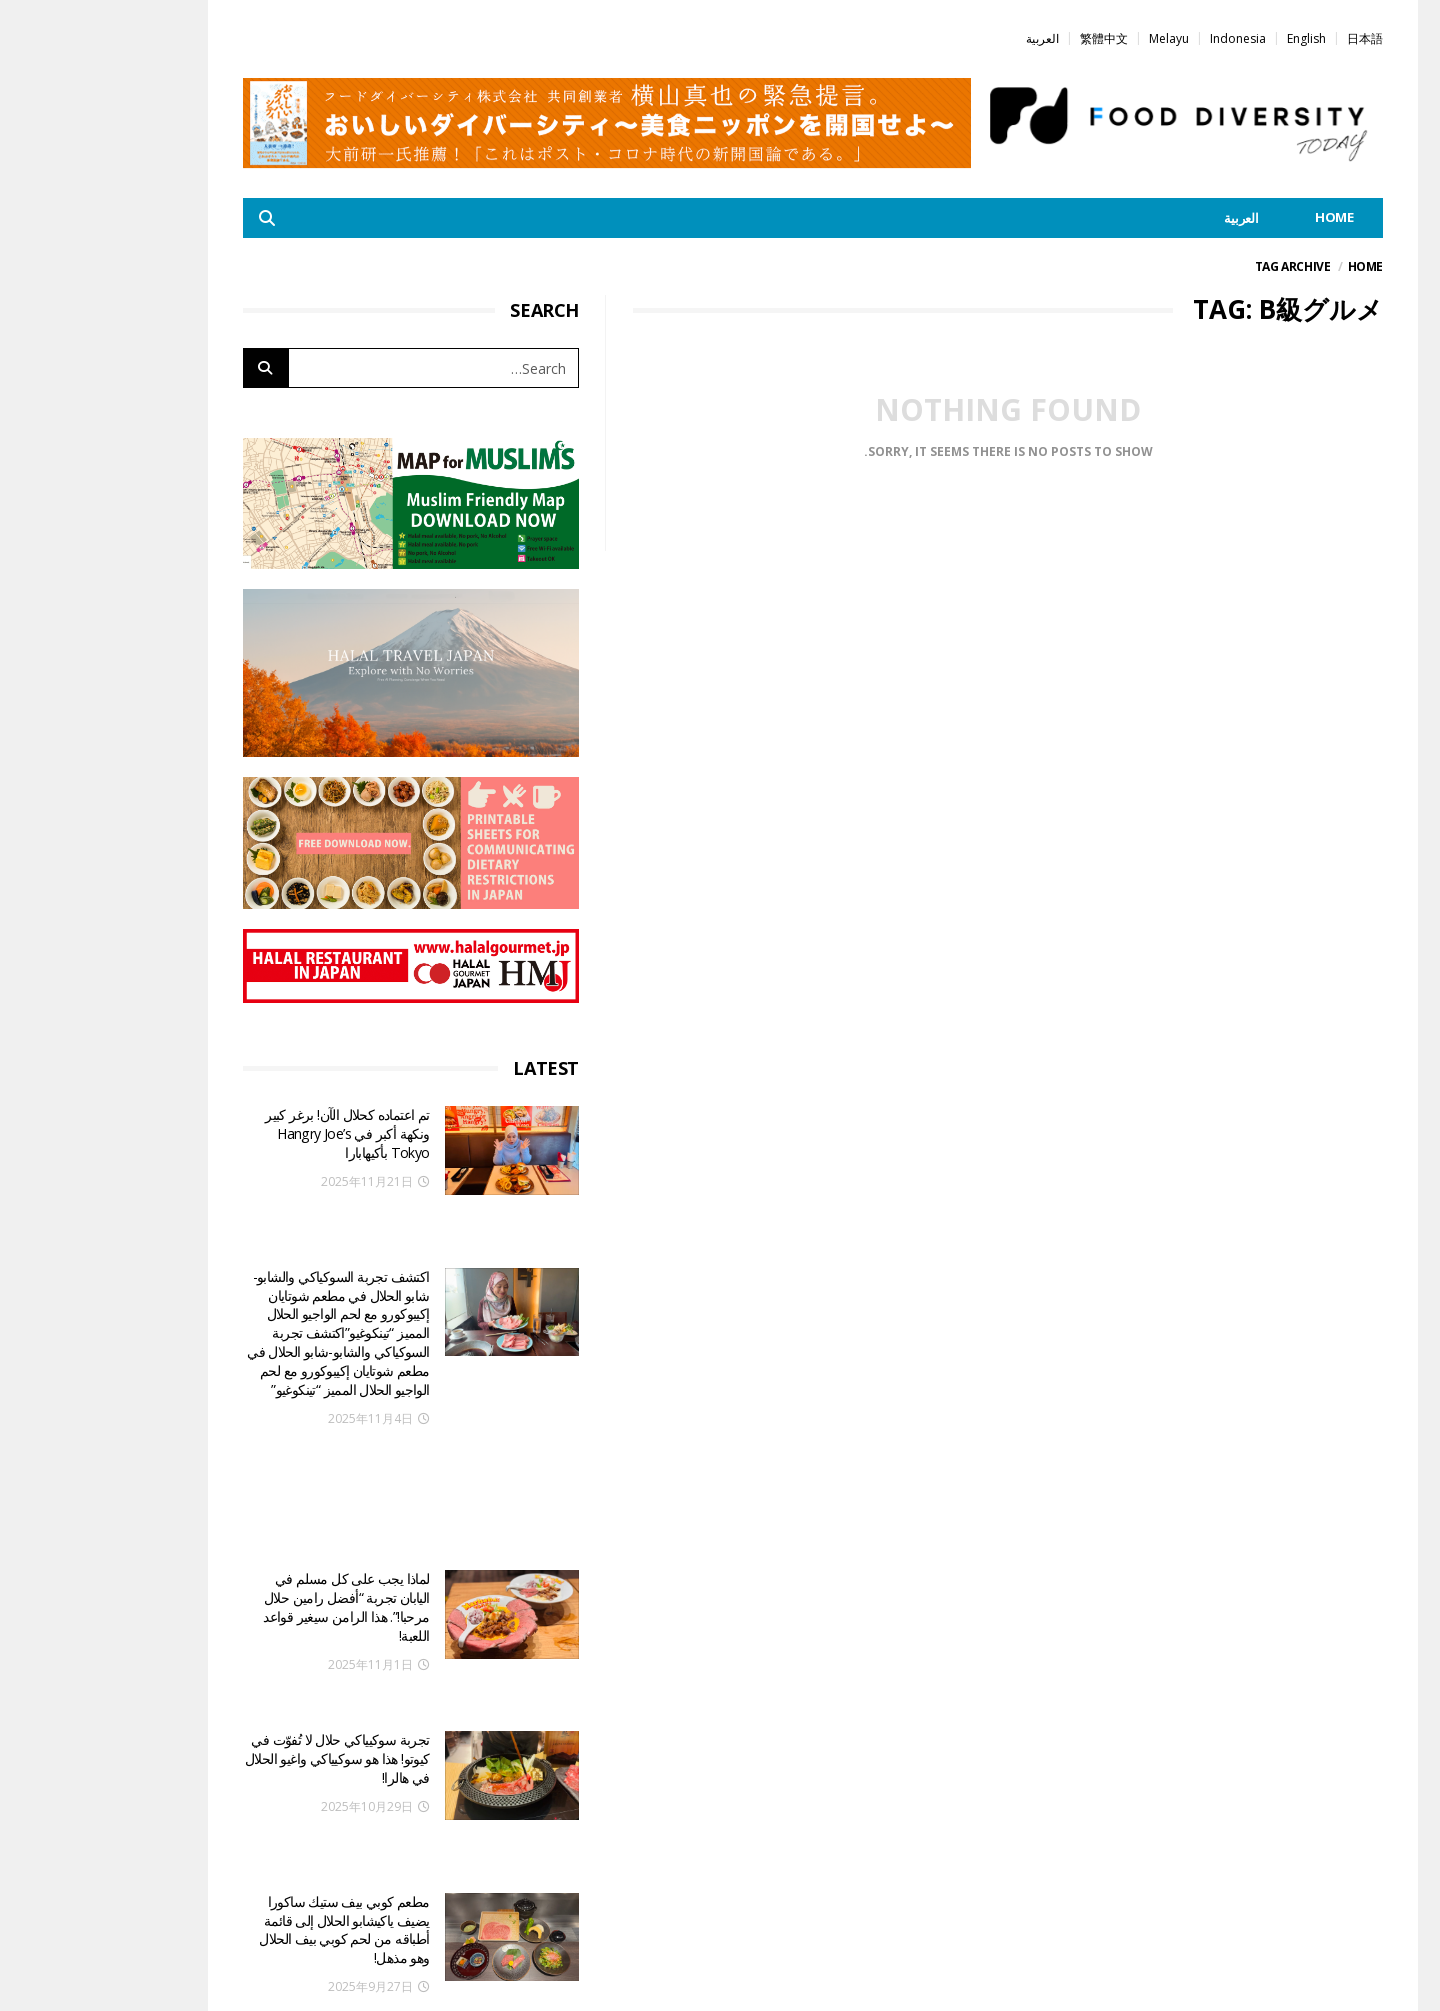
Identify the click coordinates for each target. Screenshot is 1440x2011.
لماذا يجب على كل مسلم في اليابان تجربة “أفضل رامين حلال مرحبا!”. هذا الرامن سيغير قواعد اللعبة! (253, 1463)
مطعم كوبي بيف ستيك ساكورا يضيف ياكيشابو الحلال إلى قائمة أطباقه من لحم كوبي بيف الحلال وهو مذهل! (251, 1728)
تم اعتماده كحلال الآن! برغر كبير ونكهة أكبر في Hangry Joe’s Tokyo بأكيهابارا (254, 1133)
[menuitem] (1272, 37)
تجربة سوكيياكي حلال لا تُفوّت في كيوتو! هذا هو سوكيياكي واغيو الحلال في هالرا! (244, 1596)
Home (1272, 266)
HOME (1241, 217)
